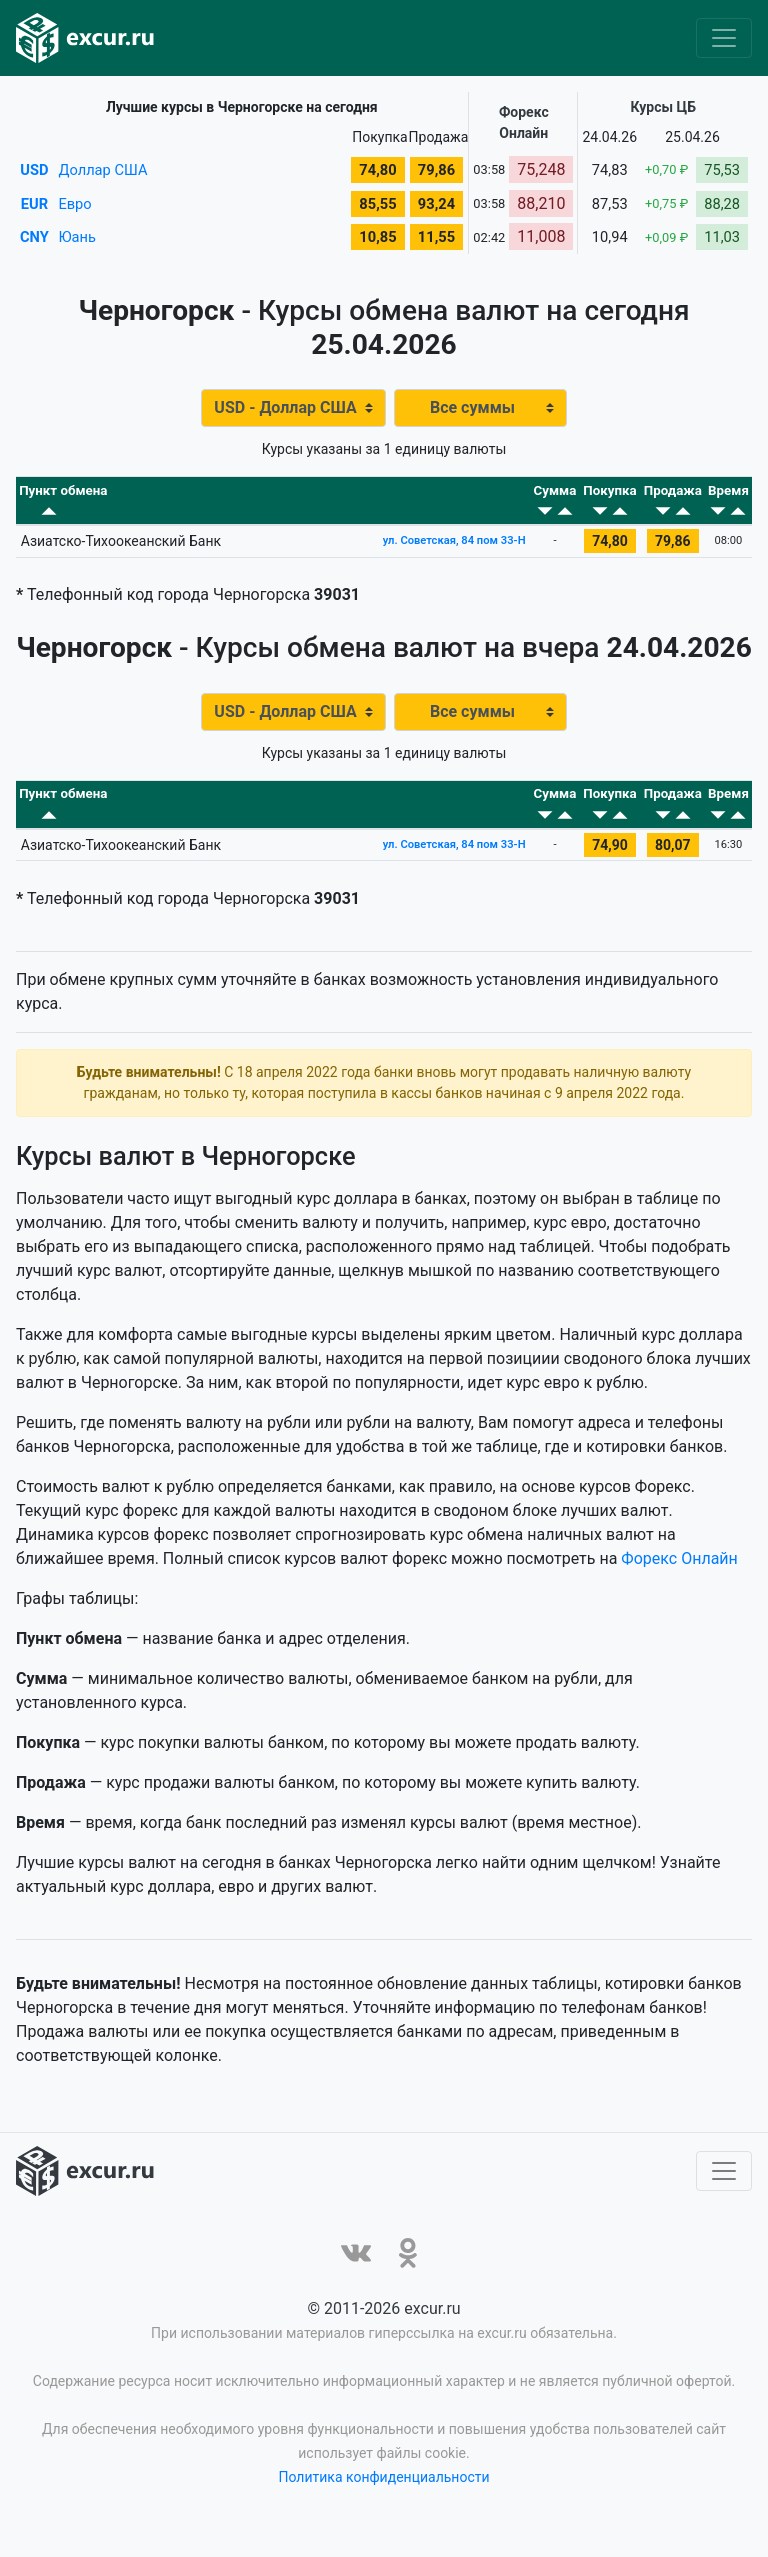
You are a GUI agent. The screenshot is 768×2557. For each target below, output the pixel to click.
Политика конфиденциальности (383, 2505)
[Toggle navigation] (724, 38)
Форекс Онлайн (679, 1586)
